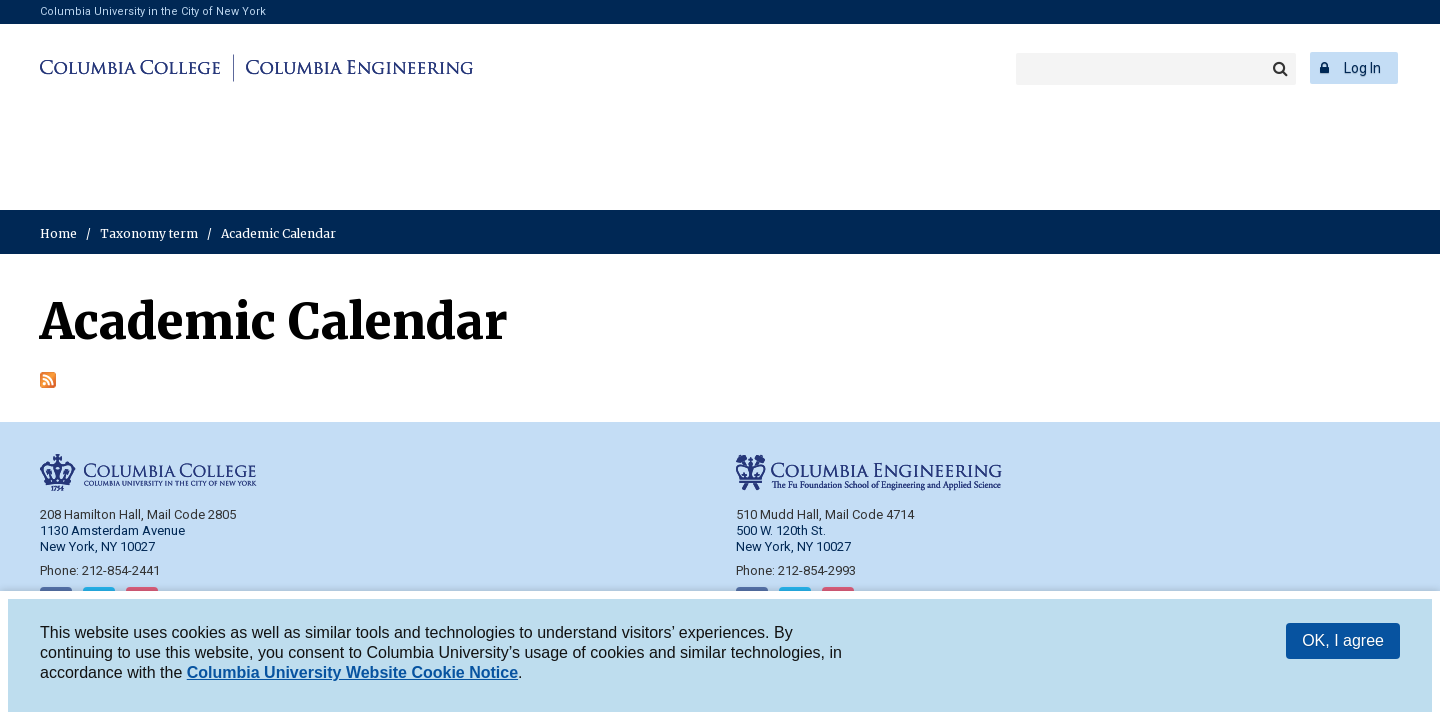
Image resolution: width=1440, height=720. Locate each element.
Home (58, 233)
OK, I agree (1343, 642)
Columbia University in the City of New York (153, 11)
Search (1280, 69)
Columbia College (133, 68)
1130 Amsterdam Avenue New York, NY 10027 (112, 538)
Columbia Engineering (356, 68)
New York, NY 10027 (793, 546)
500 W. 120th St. (781, 530)
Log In (1362, 68)
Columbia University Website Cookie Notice (352, 674)
